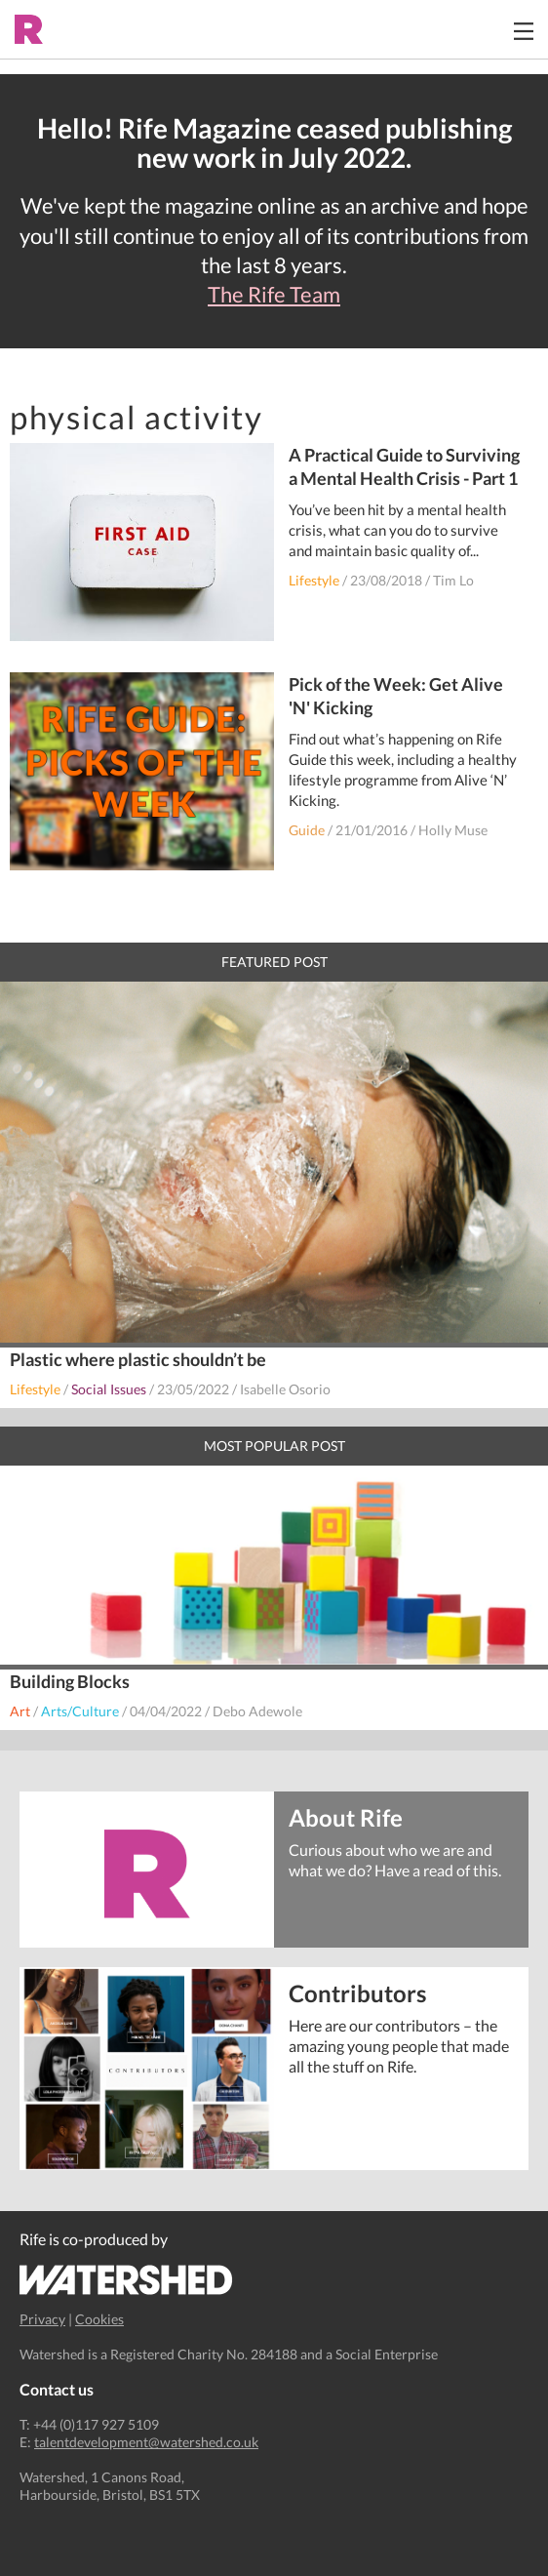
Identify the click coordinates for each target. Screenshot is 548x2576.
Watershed (126, 2280)
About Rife (346, 1816)
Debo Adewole (257, 1711)
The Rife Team (274, 294)
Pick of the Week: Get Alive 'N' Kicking (396, 695)
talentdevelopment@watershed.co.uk (146, 2442)
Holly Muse (453, 830)
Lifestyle (314, 580)
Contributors (357, 1992)
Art (20, 1711)
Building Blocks (70, 1681)
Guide (307, 830)
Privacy (42, 2319)
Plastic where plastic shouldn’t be (138, 1359)
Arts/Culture (80, 1711)
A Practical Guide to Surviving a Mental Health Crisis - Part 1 (404, 466)
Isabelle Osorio (285, 1389)
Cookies (99, 2319)
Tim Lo (453, 580)
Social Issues (108, 1389)
